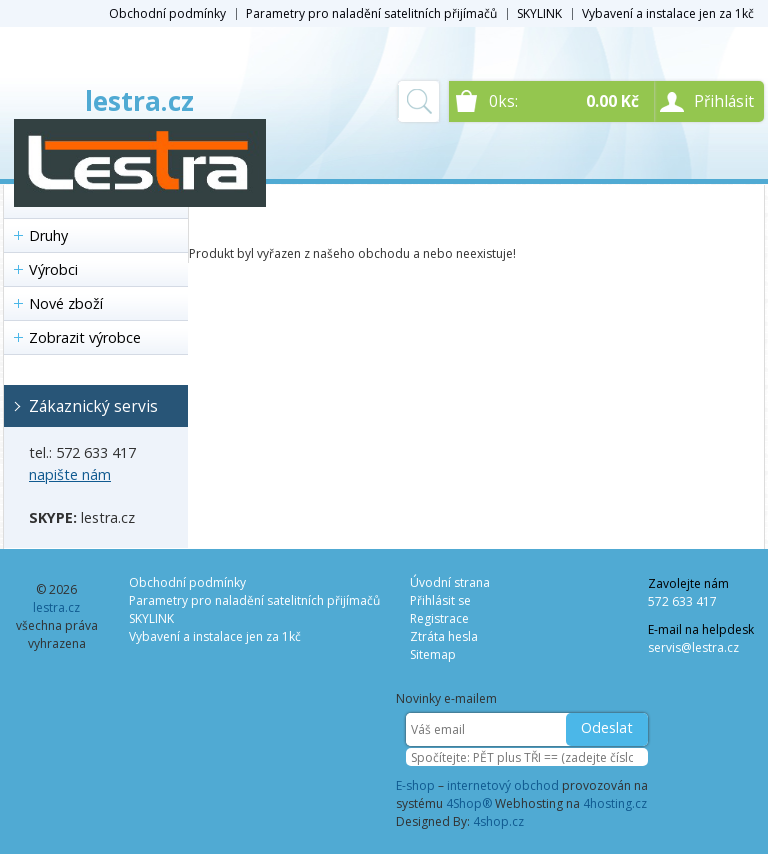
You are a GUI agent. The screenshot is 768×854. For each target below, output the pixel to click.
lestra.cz (139, 101)
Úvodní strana (450, 582)
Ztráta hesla (444, 636)
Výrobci (53, 269)
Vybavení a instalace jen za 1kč (668, 13)
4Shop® (469, 803)
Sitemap (433, 654)
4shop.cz (498, 821)
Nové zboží (66, 303)
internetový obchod (503, 785)
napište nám (70, 474)
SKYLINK (539, 13)
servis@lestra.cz (693, 647)
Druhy (48, 235)
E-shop (415, 785)
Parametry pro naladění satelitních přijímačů (371, 13)
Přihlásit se (440, 600)
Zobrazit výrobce (85, 337)
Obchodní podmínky (167, 13)
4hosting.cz (615, 803)
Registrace (439, 618)
